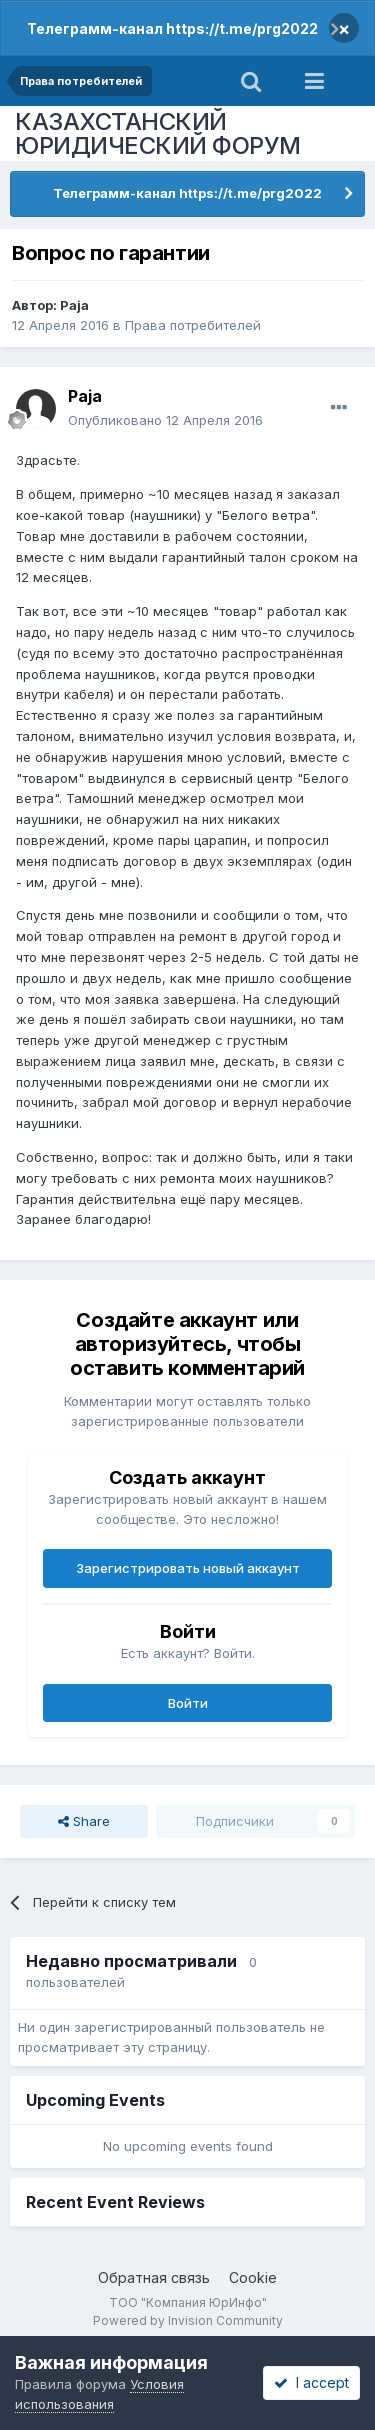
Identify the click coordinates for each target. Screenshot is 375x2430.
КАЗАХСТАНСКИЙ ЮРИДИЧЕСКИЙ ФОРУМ (158, 133)
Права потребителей (193, 325)
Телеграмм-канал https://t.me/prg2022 (172, 28)
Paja (74, 305)
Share (84, 1821)
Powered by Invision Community (188, 2320)
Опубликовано (165, 420)
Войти (188, 1703)
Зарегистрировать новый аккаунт (188, 1568)
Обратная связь (154, 2277)
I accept (311, 2382)
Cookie (253, 2277)
